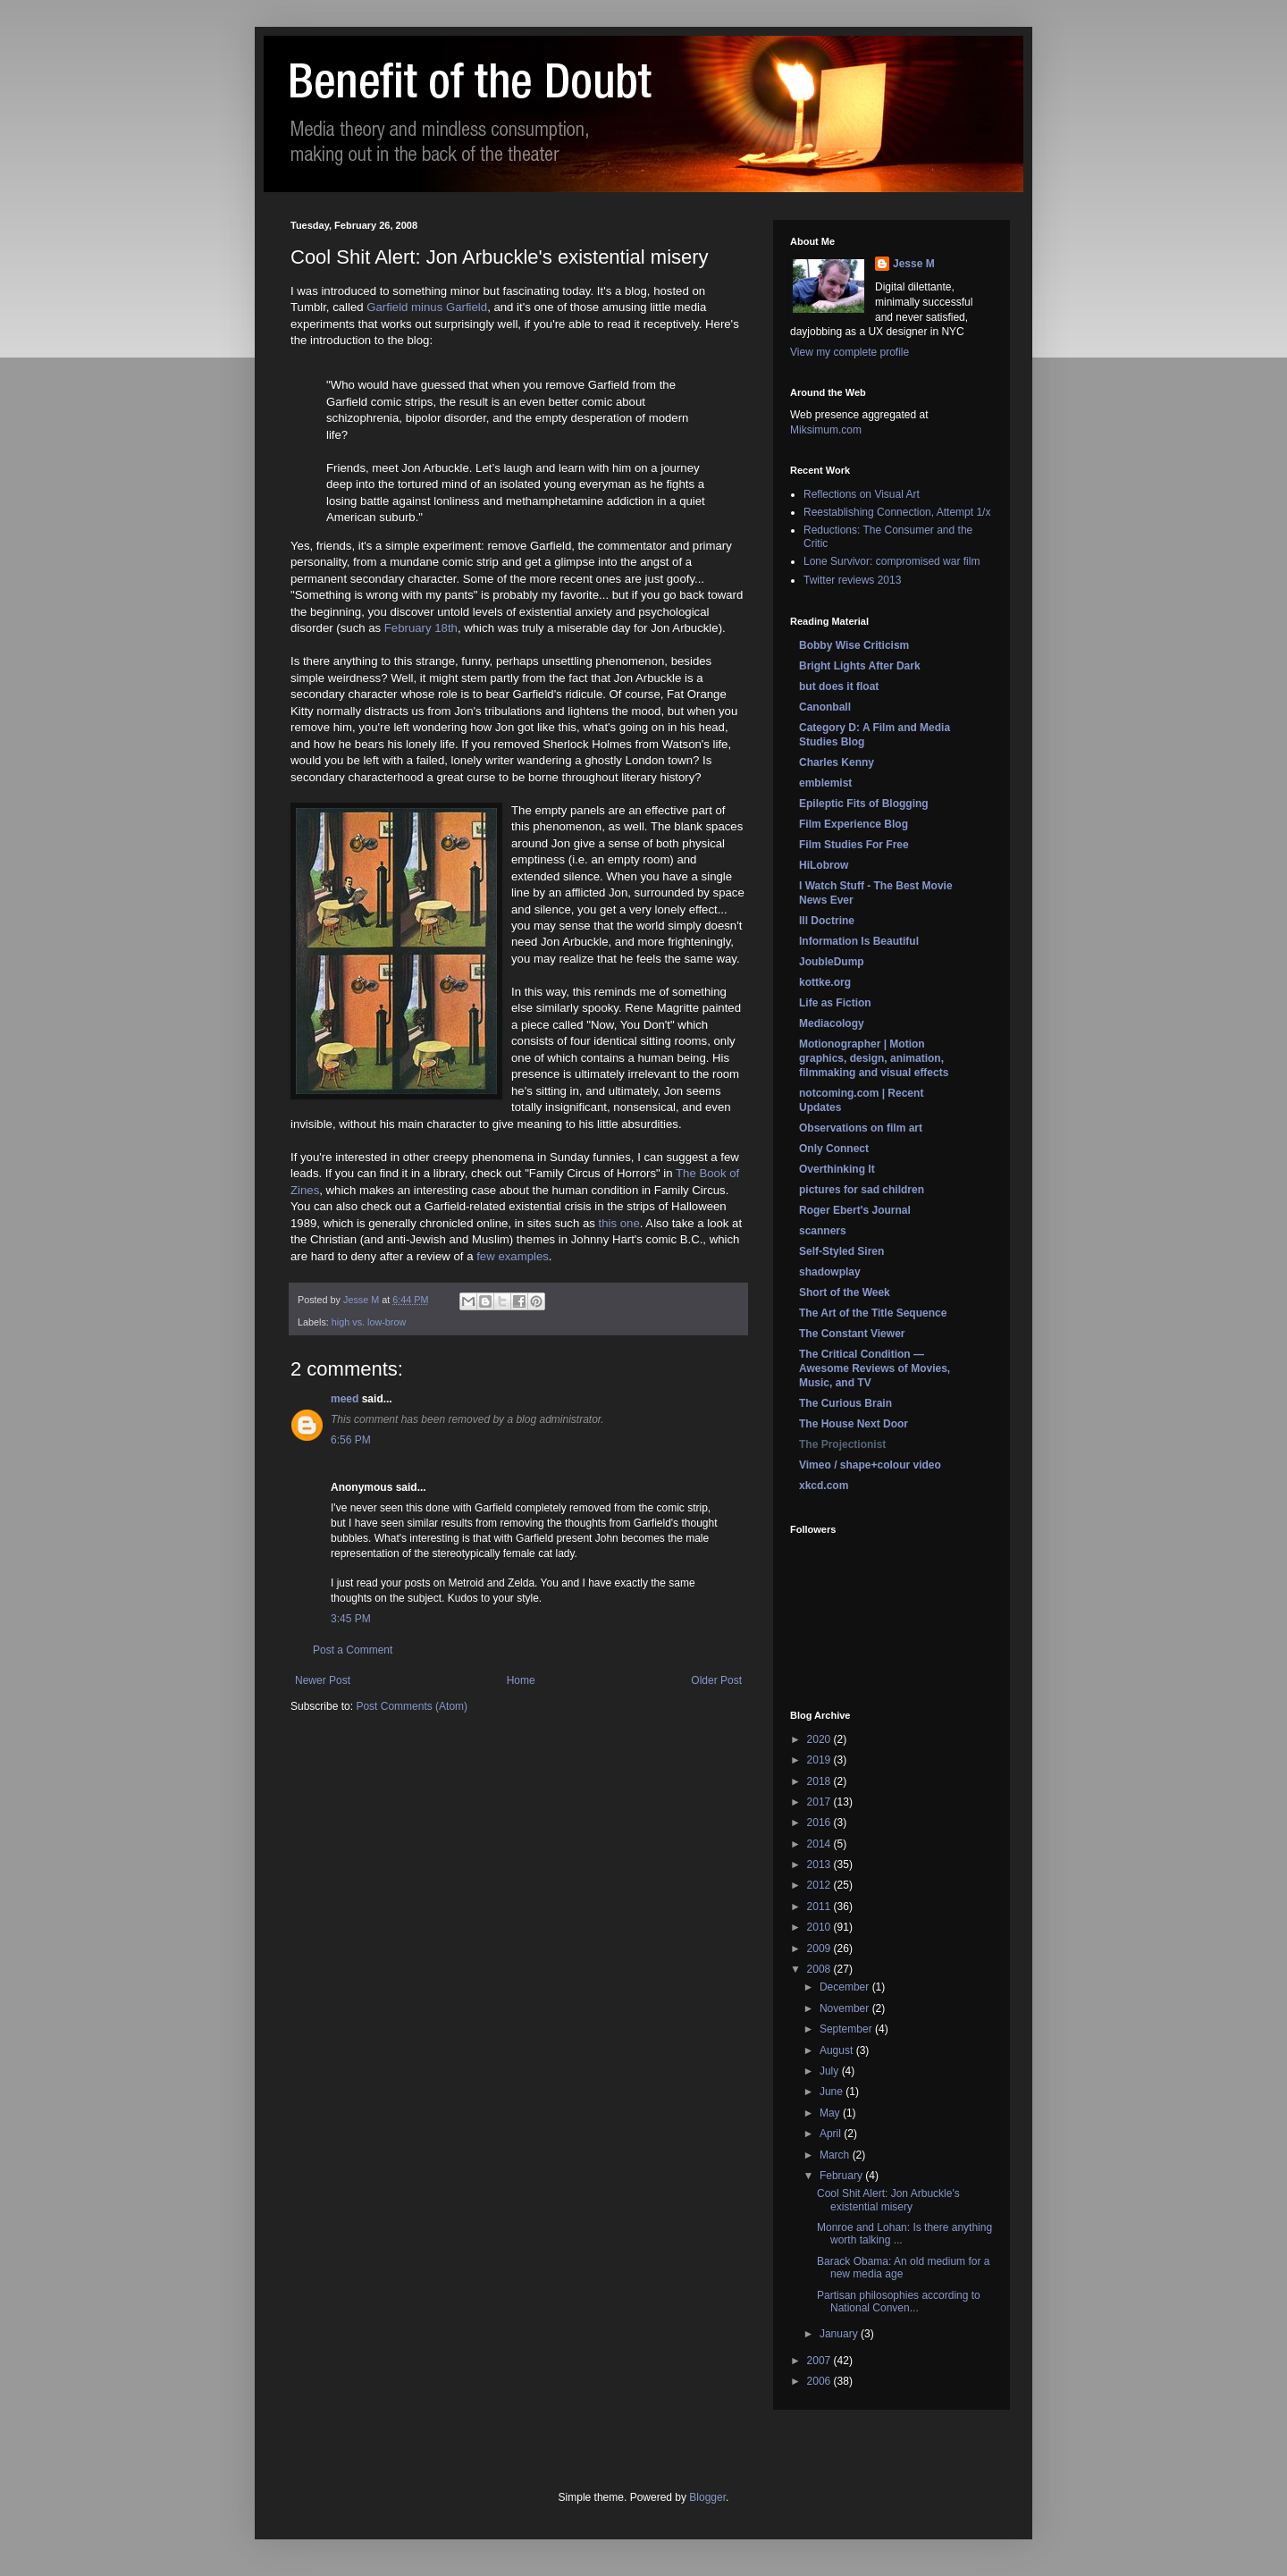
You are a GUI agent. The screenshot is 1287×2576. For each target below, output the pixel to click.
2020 (820, 1739)
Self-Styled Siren (841, 1251)
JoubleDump (831, 961)
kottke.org (825, 982)
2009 (820, 1948)
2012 (820, 1885)
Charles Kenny (836, 762)
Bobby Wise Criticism (854, 645)
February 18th (421, 628)
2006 (820, 2381)
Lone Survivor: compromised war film (891, 561)
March (836, 2155)
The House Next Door (853, 1424)
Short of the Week (844, 1292)
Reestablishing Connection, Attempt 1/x (896, 512)
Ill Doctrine (826, 920)
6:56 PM (351, 1440)
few (485, 1256)
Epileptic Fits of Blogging (864, 803)
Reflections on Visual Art (861, 494)
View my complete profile (849, 352)
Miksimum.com (826, 430)
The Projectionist (842, 1444)
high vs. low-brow (369, 1322)
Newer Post (322, 1680)
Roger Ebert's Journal (855, 1210)
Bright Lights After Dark (860, 666)
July (831, 2071)
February (842, 2175)
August (838, 2050)
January (840, 2334)
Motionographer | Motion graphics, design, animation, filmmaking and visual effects (873, 1058)
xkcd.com (823, 1485)
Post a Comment (352, 1650)
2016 (820, 1822)
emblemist (825, 783)
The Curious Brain (845, 1403)
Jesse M (914, 263)
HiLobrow (823, 865)
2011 (820, 1906)
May (831, 2113)
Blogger (707, 2497)
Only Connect (834, 1148)
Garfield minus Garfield (426, 307)
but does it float (839, 686)
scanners (822, 1231)
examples (523, 1256)
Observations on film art (860, 1128)
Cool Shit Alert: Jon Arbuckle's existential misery (888, 2199)
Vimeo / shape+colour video (870, 1465)
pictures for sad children (861, 1189)
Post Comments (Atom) (411, 1706)
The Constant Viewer (851, 1333)
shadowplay (830, 1272)
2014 (820, 1844)
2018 (820, 1781)
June (832, 2091)
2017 (820, 1802)
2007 (820, 2360)
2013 (820, 1864)
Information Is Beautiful (859, 941)
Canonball (825, 707)
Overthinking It (837, 1169)
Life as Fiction (835, 1003)
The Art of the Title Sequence (872, 1313)
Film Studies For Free (854, 844)
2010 (820, 1927)
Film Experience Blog (853, 824)
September (847, 2029)
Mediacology (831, 1023)
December (846, 1987)
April (832, 2133)
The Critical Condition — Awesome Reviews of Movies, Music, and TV (874, 1368)
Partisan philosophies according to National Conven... (898, 2301)
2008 (820, 1969)
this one (619, 1223)
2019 (820, 1760)
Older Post (716, 1680)
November (846, 2008)
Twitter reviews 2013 (852, 580)
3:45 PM (351, 1618)
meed (344, 1399)
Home (521, 1680)
